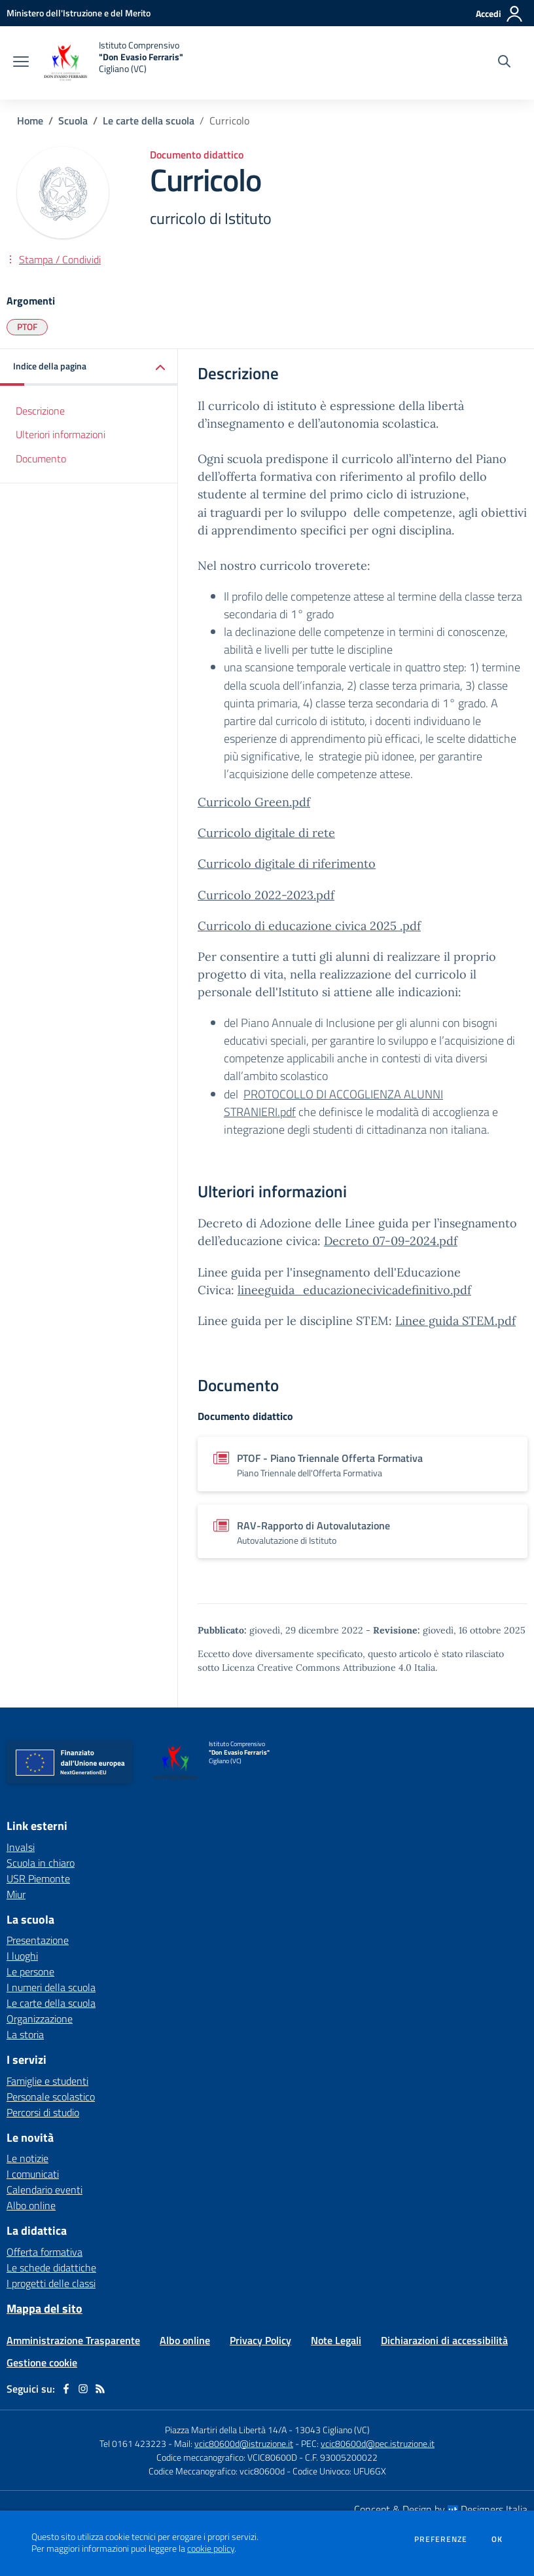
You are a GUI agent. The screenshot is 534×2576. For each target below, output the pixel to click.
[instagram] (83, 2389)
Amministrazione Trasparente (73, 2340)
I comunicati (33, 2174)
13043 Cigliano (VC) (332, 2429)
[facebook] (66, 2389)
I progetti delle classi (51, 2283)
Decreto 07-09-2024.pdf (390, 1240)
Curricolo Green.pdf (254, 802)
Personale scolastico (51, 2096)
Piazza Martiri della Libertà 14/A (226, 2429)
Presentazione (38, 1940)
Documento (41, 458)
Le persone (30, 1971)
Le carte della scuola (148, 120)
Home (30, 120)
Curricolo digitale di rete (266, 832)
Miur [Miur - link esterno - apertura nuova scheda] (16, 1894)
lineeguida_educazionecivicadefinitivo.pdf (354, 1289)
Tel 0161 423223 (132, 2443)
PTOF (27, 326)
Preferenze (440, 2539)
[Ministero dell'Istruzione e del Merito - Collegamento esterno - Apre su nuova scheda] (79, 13)
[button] (89, 367)
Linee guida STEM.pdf (455, 1320)
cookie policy (210, 2548)
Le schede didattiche (51, 2267)
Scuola (73, 120)
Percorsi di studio (43, 2112)
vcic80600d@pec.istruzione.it (378, 2443)
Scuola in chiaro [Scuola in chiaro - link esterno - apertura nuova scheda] (41, 1863)
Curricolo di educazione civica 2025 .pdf (309, 925)
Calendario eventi (44, 2189)
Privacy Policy (260, 2340)
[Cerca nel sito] (504, 62)
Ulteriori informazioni (60, 434)
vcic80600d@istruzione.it (243, 2443)
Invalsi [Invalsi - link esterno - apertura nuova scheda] (21, 1847)
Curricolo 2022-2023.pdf (266, 895)
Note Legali (336, 2340)
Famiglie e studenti (47, 2081)
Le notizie (27, 2158)
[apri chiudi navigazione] (21, 63)
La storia (25, 2034)
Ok (497, 2539)
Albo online (31, 2205)
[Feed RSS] (100, 2389)
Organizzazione (40, 2018)
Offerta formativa (44, 2252)
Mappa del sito (44, 2308)
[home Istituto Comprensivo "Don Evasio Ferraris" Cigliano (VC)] (112, 62)
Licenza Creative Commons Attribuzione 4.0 (317, 1667)
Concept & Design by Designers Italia (440, 2509)
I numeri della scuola (51, 1987)
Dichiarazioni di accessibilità (444, 2340)
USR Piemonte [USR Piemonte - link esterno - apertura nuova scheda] (38, 1878)
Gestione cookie (42, 2362)
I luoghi (22, 1956)
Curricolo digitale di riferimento (287, 863)
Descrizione (40, 411)
